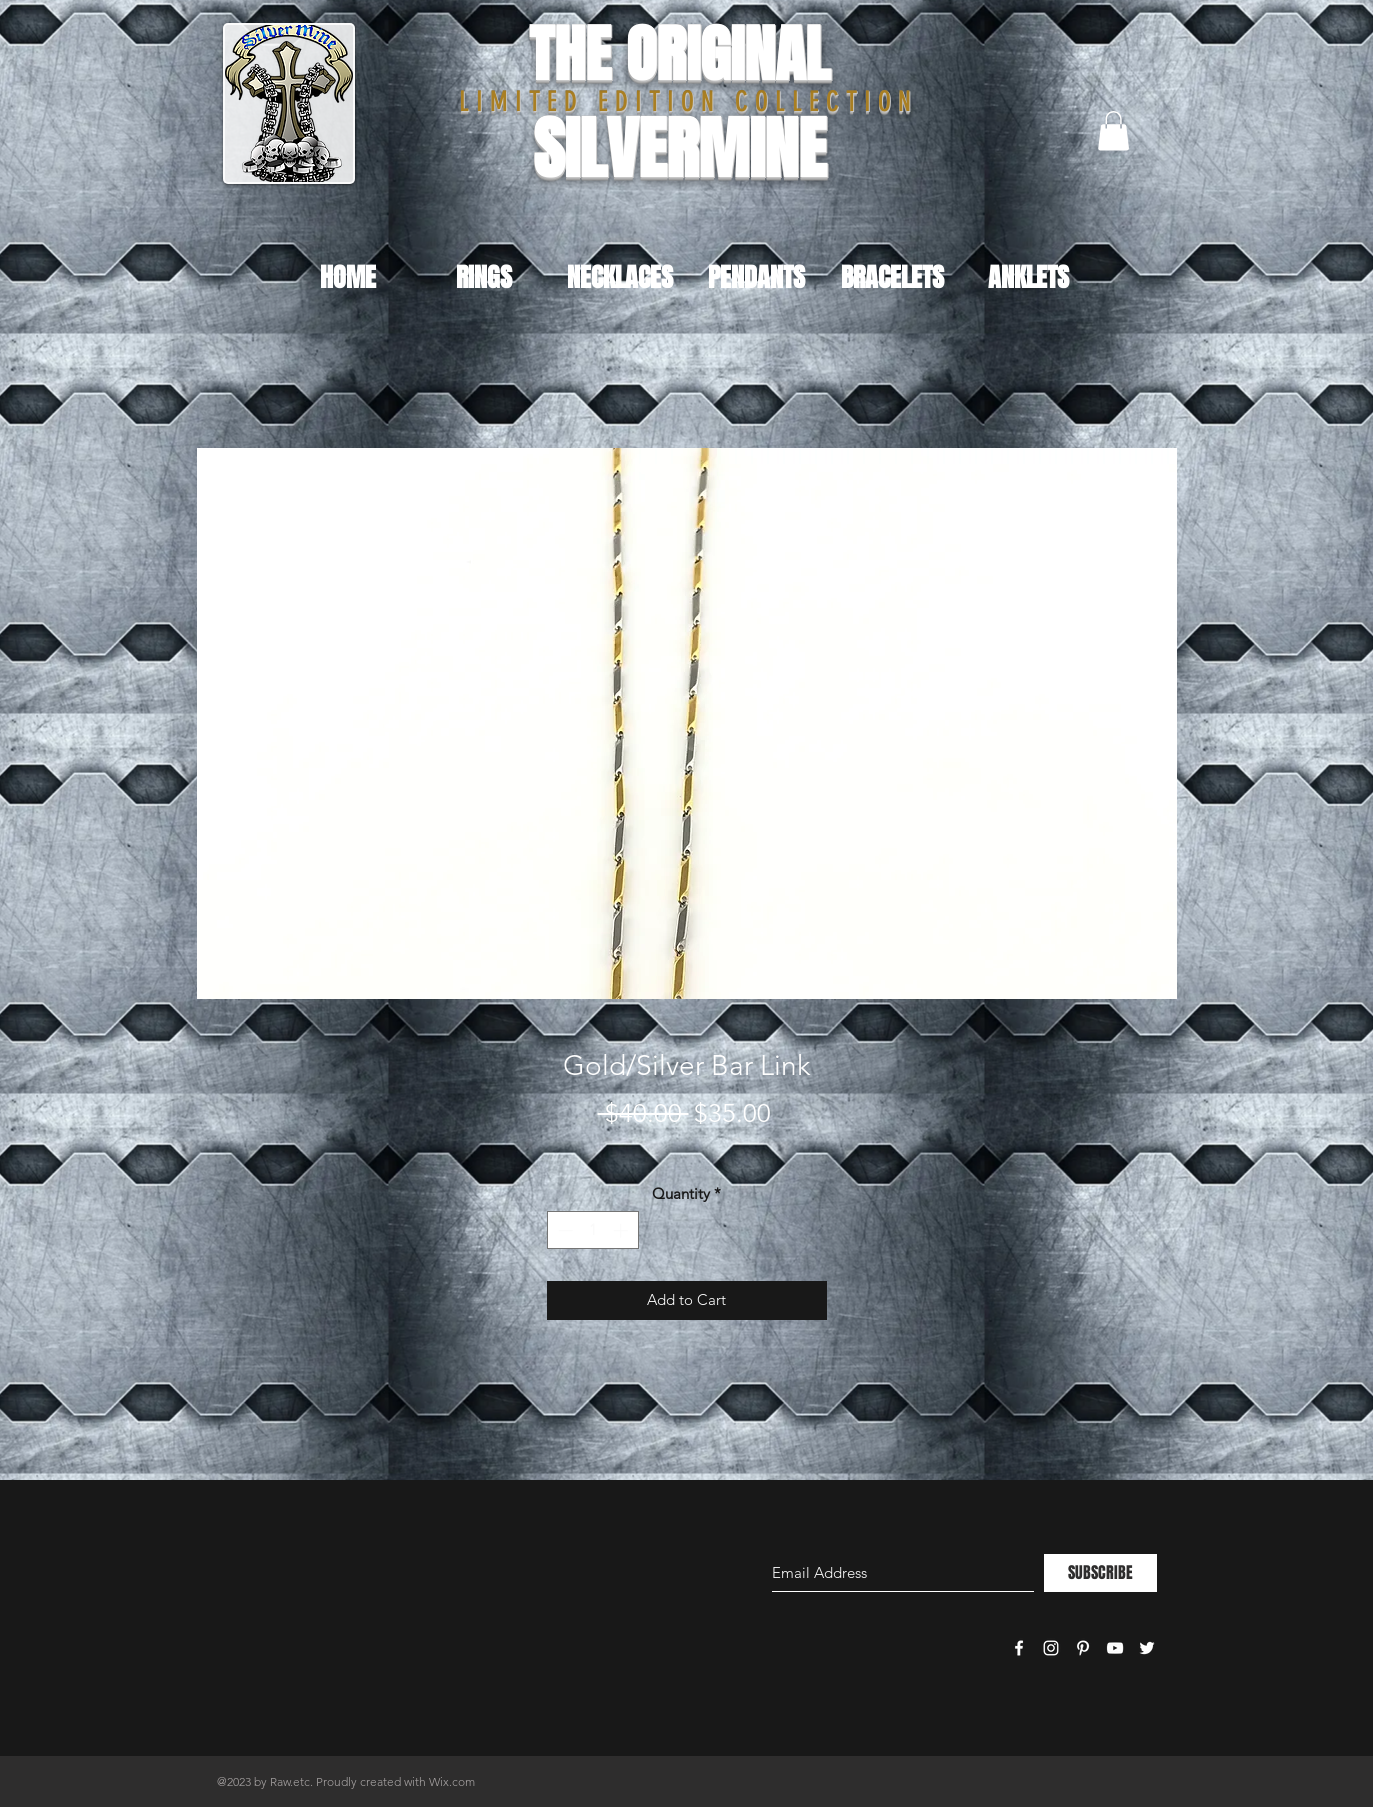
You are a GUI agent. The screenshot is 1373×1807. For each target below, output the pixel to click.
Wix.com (452, 1781)
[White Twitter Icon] (1147, 1648)
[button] (1113, 130)
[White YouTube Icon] (1115, 1648)
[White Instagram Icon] (1051, 1648)
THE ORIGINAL (679, 54)
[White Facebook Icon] (1019, 1648)
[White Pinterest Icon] (1083, 1648)
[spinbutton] (592, 1230)
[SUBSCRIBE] (1100, 1573)
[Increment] (622, 1230)
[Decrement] (563, 1230)
